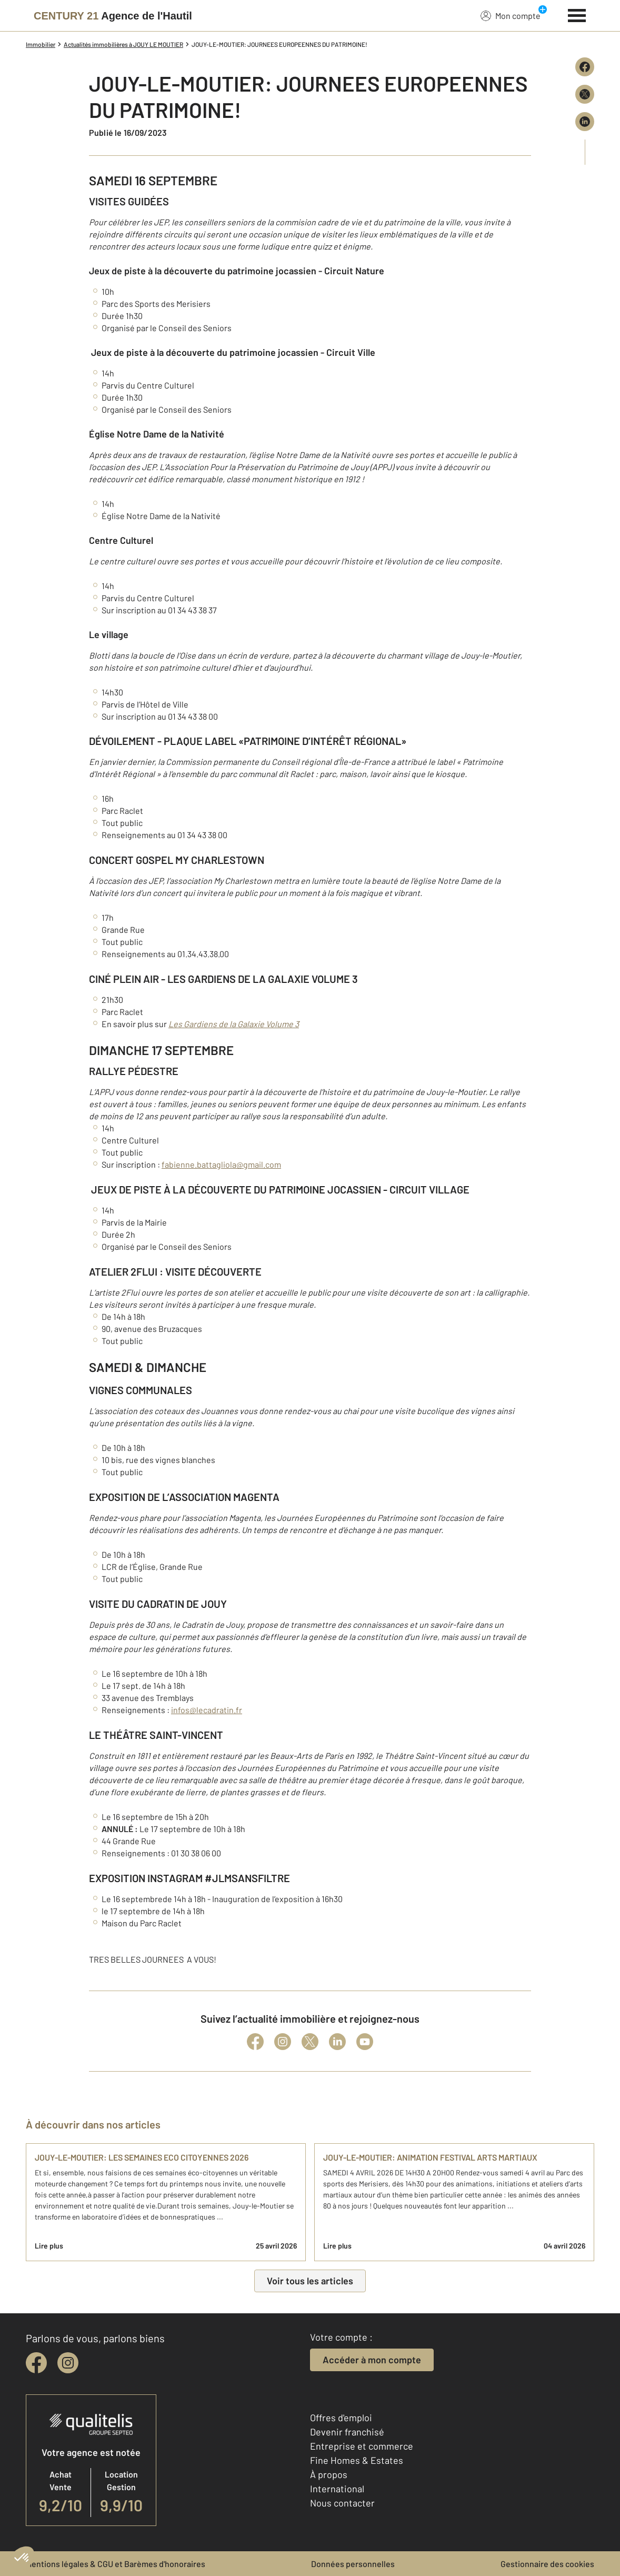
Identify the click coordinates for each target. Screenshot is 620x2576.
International (337, 2488)
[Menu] (577, 14)
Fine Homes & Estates (356, 2460)
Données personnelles (353, 2564)
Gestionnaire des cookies (547, 2564)
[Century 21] (113, 15)
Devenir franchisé (347, 2432)
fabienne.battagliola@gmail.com (221, 1164)
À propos (328, 2474)
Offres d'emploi (341, 2417)
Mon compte (511, 15)
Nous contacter (342, 2503)
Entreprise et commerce (361, 2446)
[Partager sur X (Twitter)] (584, 94)
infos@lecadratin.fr (206, 1710)
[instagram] (67, 2362)
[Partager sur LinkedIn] (584, 121)
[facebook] (36, 2362)
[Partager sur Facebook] (584, 66)
